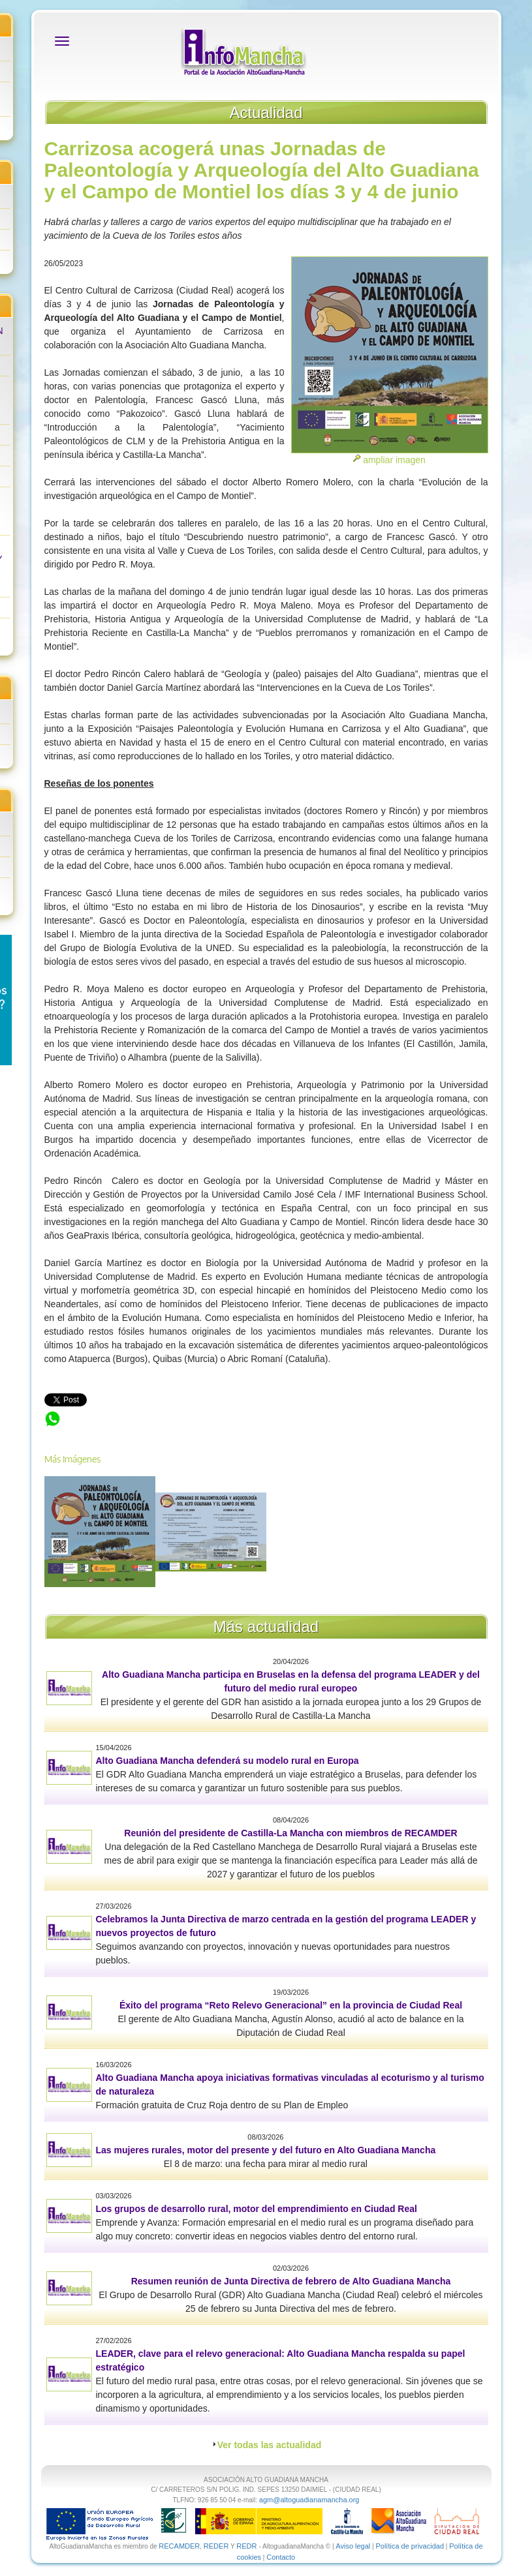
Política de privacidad (409, 2546)
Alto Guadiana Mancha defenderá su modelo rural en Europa (227, 1760)
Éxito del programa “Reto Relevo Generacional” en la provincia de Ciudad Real (290, 2005)
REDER (216, 2546)
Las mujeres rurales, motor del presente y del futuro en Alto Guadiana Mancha (266, 2150)
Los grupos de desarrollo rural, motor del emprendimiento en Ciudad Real (256, 2209)
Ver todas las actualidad (269, 2445)
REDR (247, 2546)
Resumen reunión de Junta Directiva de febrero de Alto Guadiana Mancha (291, 2281)
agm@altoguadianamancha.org (309, 2500)
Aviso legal (353, 2546)
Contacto (280, 2557)
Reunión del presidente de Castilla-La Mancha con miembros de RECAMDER (290, 1833)
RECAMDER (179, 2546)
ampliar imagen (394, 460)
